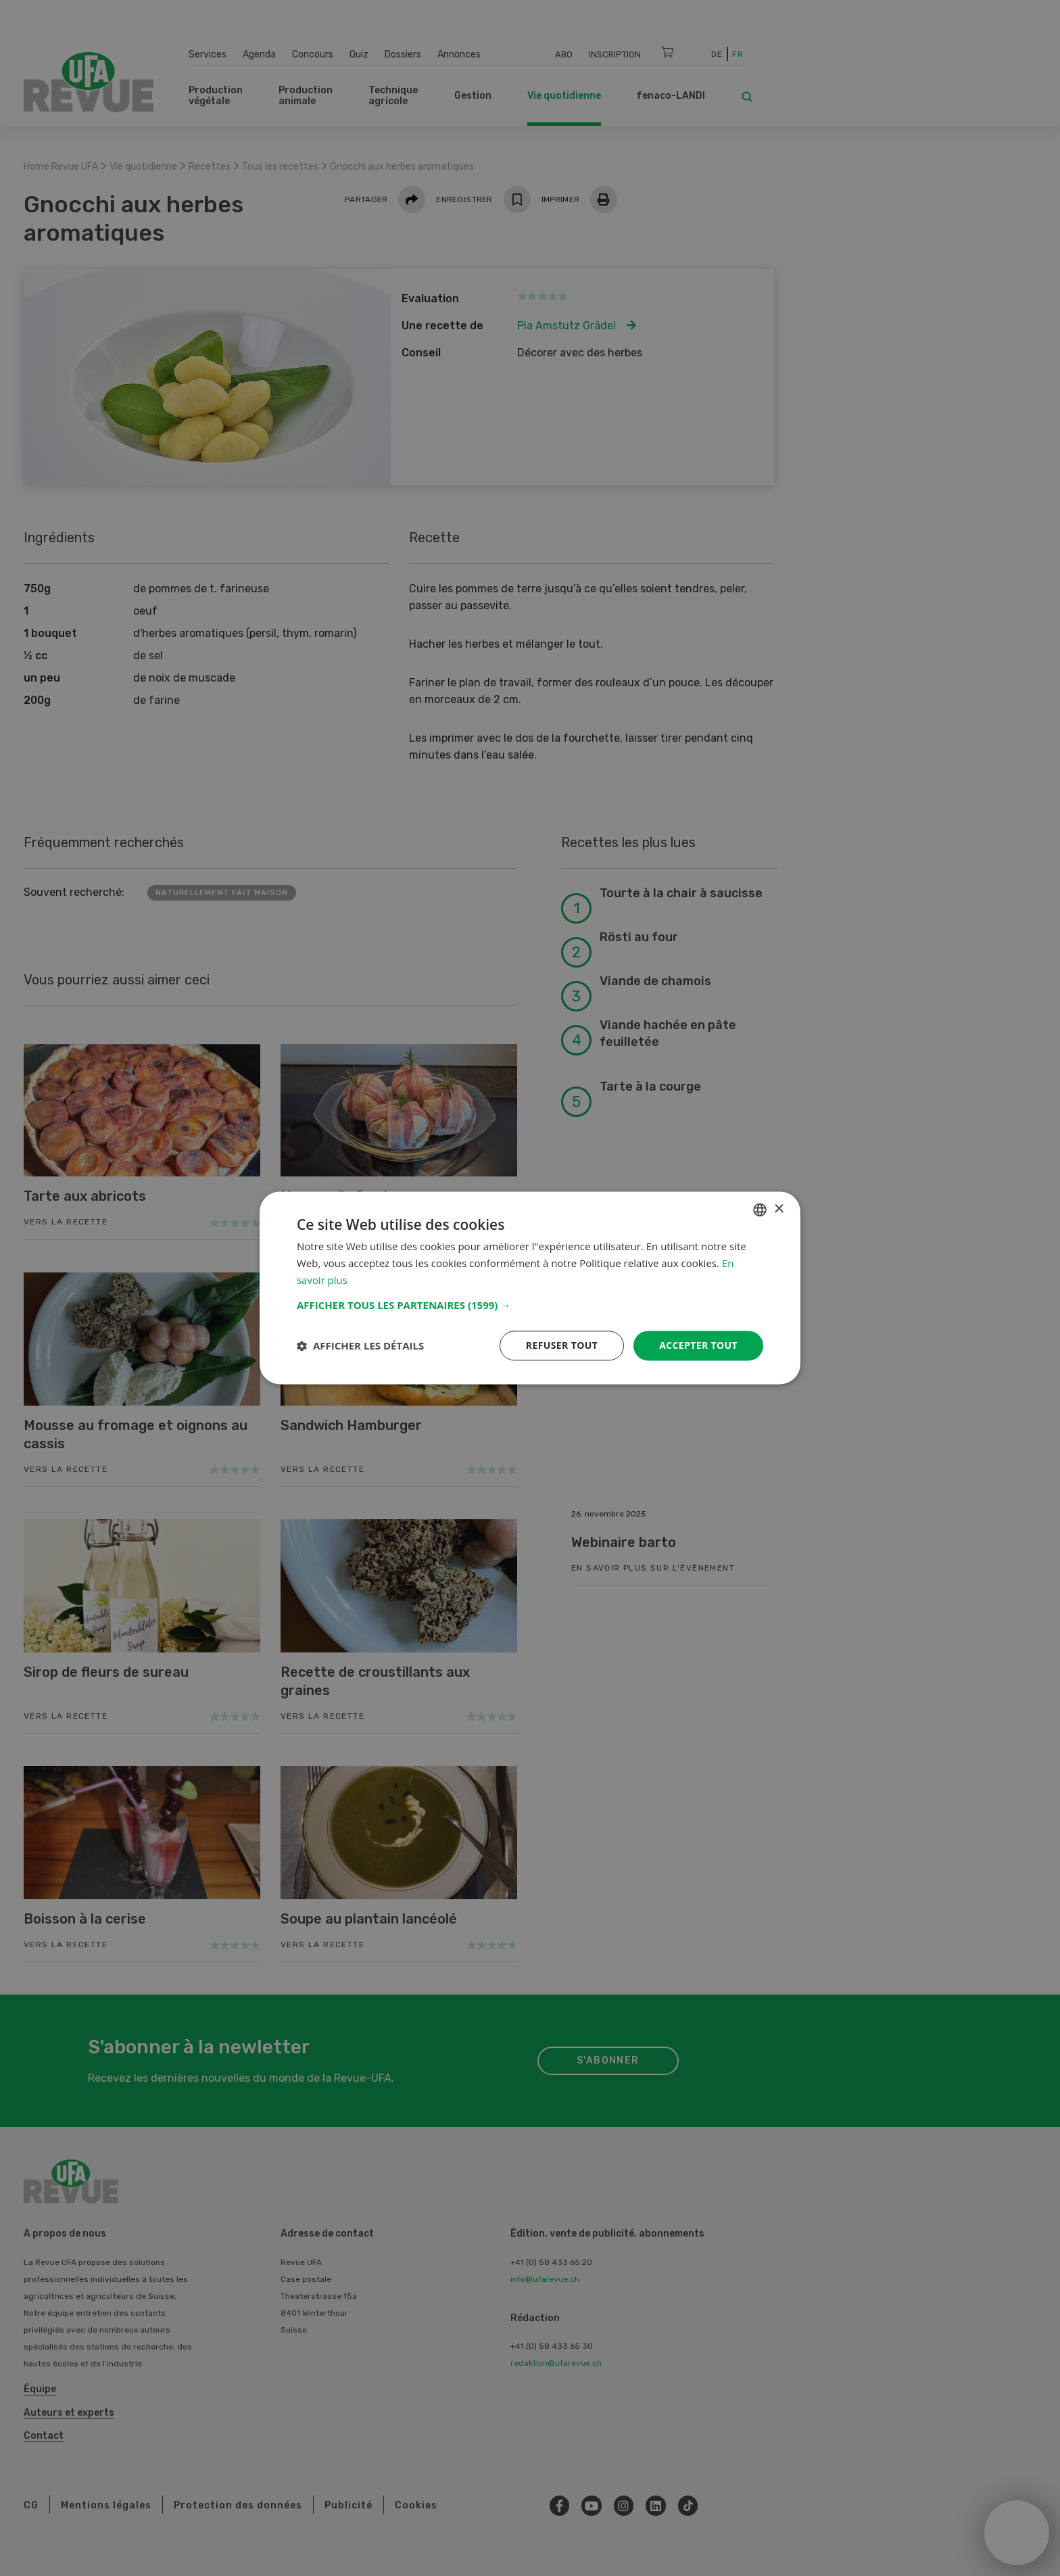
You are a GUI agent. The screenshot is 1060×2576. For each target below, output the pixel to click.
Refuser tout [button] (561, 1345)
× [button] (778, 1209)
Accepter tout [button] (698, 1345)
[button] (530, 1305)
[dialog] (530, 1288)
